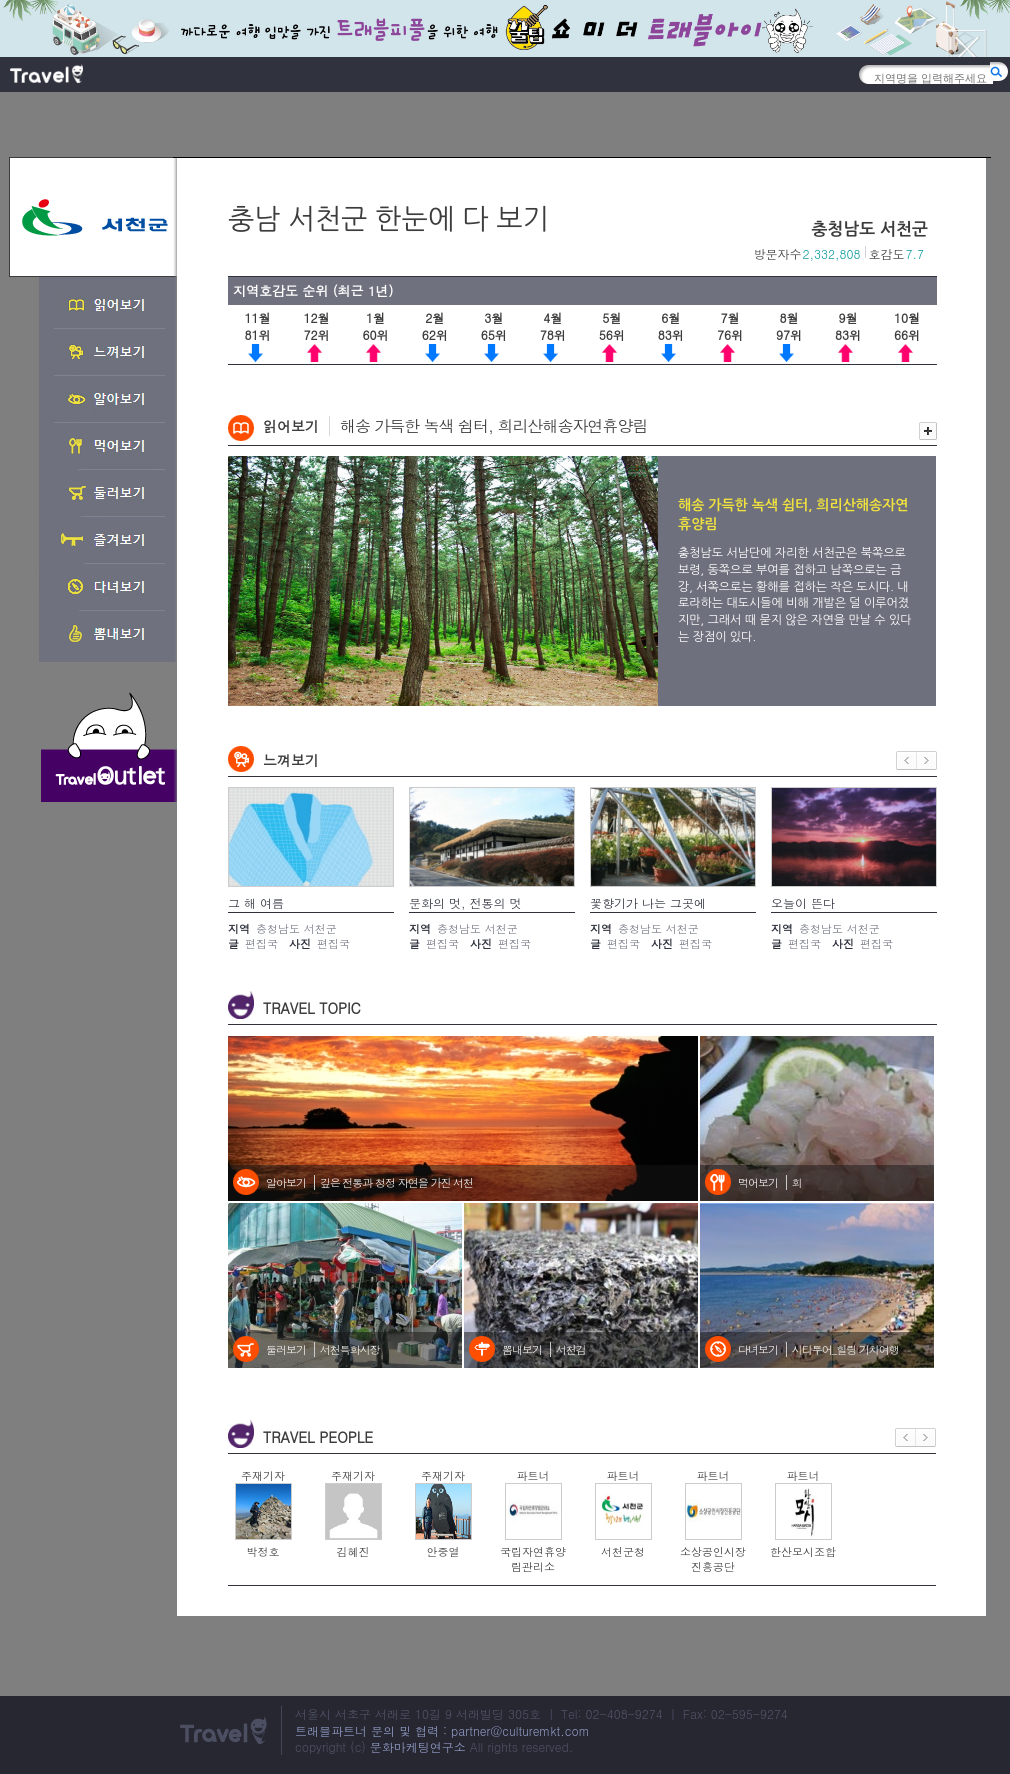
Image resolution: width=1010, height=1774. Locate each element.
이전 (906, 760)
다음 (927, 760)
